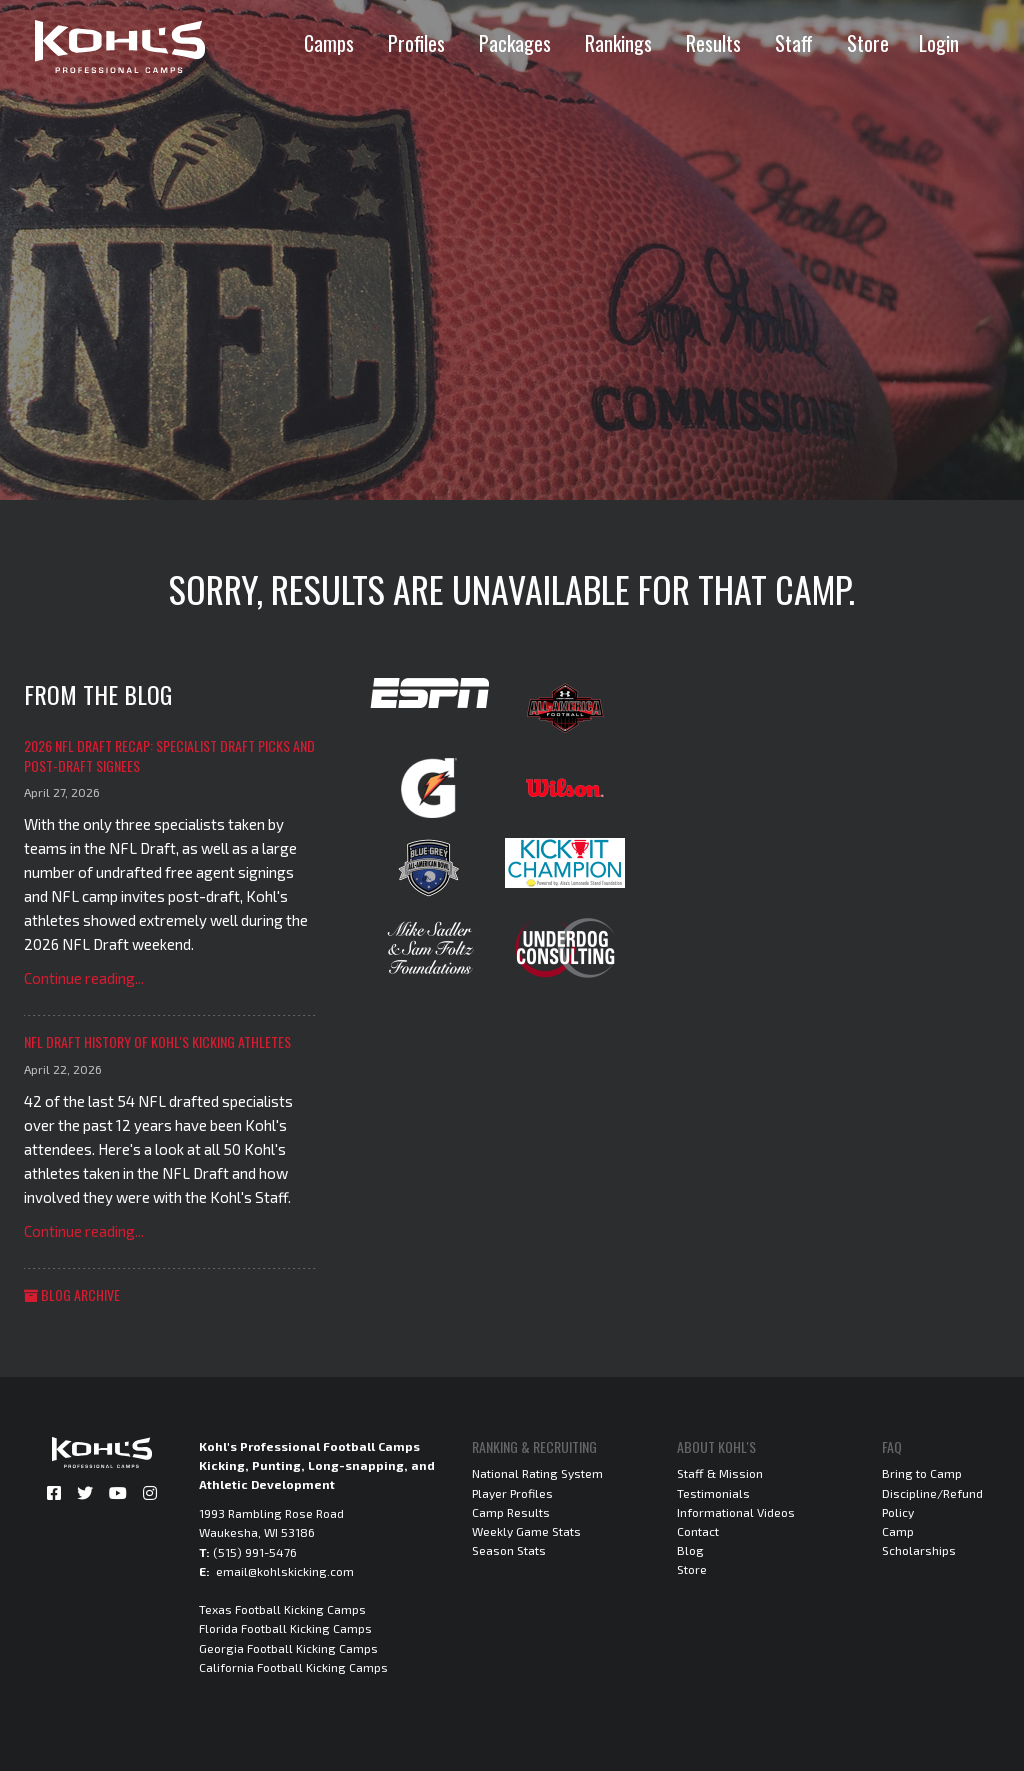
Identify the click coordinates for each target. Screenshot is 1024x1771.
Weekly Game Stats (526, 1531)
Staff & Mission (720, 1473)
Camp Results (511, 1512)
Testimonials (713, 1493)
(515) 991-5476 (255, 1552)
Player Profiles (512, 1493)
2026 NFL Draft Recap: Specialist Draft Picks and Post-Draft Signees (169, 755)
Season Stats (509, 1550)
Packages (515, 43)
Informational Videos (736, 1512)
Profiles (416, 43)
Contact (698, 1531)
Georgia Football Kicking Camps (288, 1648)
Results (713, 43)
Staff (794, 43)
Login (939, 43)
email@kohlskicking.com (285, 1571)
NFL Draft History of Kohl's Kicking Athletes (157, 1041)
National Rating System (537, 1473)
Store (868, 43)
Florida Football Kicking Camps (285, 1628)
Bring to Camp (922, 1473)
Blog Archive (72, 1294)
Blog (690, 1550)
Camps (329, 43)
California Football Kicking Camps (293, 1667)
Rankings (618, 43)
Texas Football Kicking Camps (282, 1609)
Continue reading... (84, 978)
